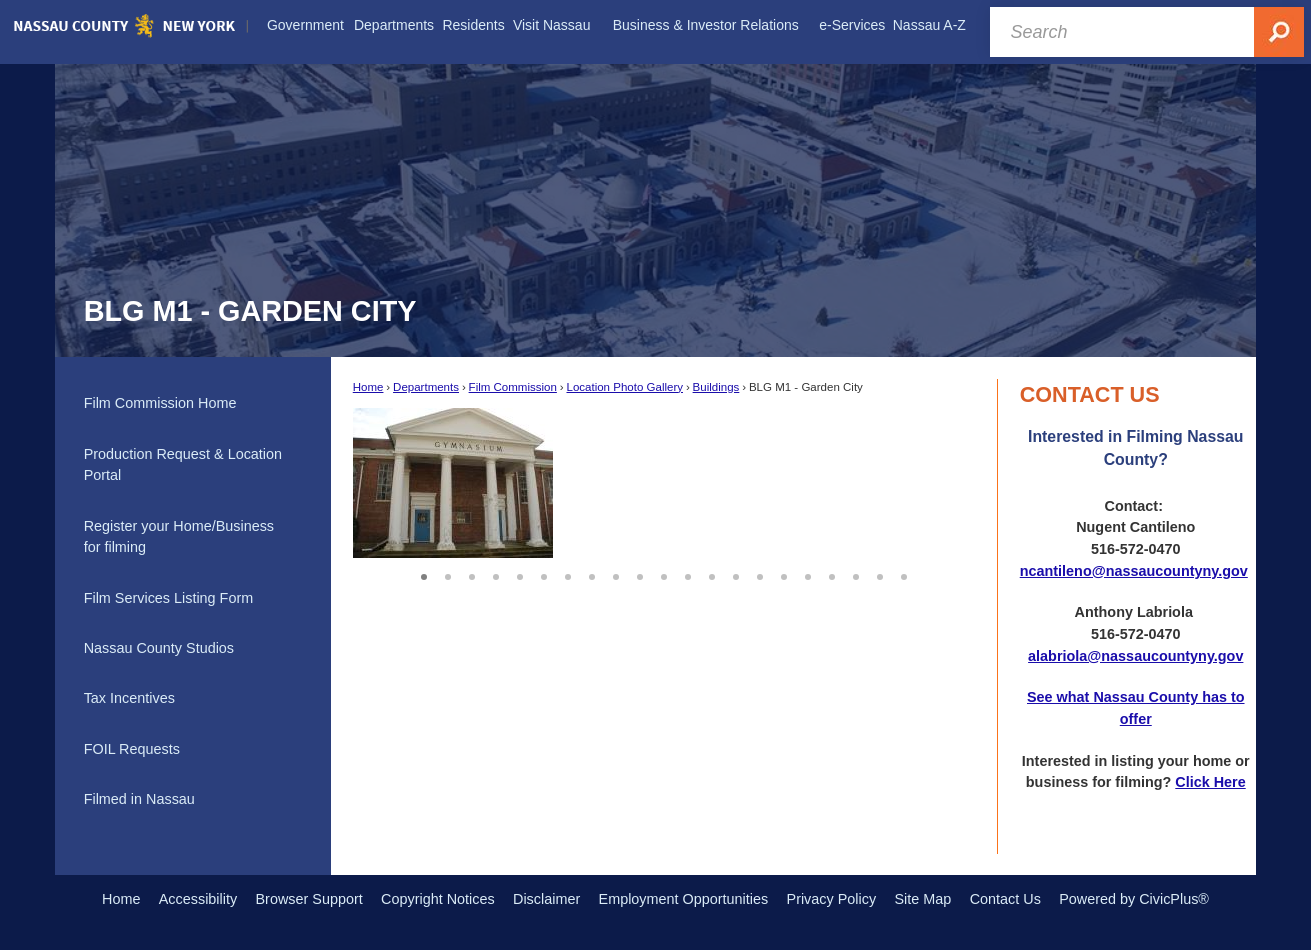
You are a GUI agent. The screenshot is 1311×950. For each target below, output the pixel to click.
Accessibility (198, 899)
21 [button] (904, 574)
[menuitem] (305, 26)
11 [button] (664, 574)
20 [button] (880, 574)
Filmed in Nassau (139, 799)
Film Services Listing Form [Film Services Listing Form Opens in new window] (169, 598)
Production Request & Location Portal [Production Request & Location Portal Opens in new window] (183, 465)
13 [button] (712, 574)
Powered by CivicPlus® (1134, 899)
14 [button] (736, 574)
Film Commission (513, 387)
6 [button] (544, 574)
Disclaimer (546, 899)
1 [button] (424, 574)
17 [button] (808, 574)
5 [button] (520, 574)
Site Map (922, 899)
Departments (426, 387)
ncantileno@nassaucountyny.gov (1134, 571)
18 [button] (832, 574)
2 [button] (448, 574)
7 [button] (568, 574)
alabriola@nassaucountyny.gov (1135, 656)
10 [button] (640, 574)
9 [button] (616, 574)
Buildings (716, 387)
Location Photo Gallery (624, 387)
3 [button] (472, 574)
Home (368, 387)
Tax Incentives (129, 698)
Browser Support (309, 899)
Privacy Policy (832, 899)
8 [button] (592, 574)
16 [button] (784, 574)
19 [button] (856, 574)
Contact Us (1005, 899)
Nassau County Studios (159, 648)
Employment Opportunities (684, 899)
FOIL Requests (132, 749)
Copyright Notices (438, 899)
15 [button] (760, 574)
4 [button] (496, 574)
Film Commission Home (160, 403)
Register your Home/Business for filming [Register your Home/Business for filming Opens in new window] (179, 537)
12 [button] (688, 574)
